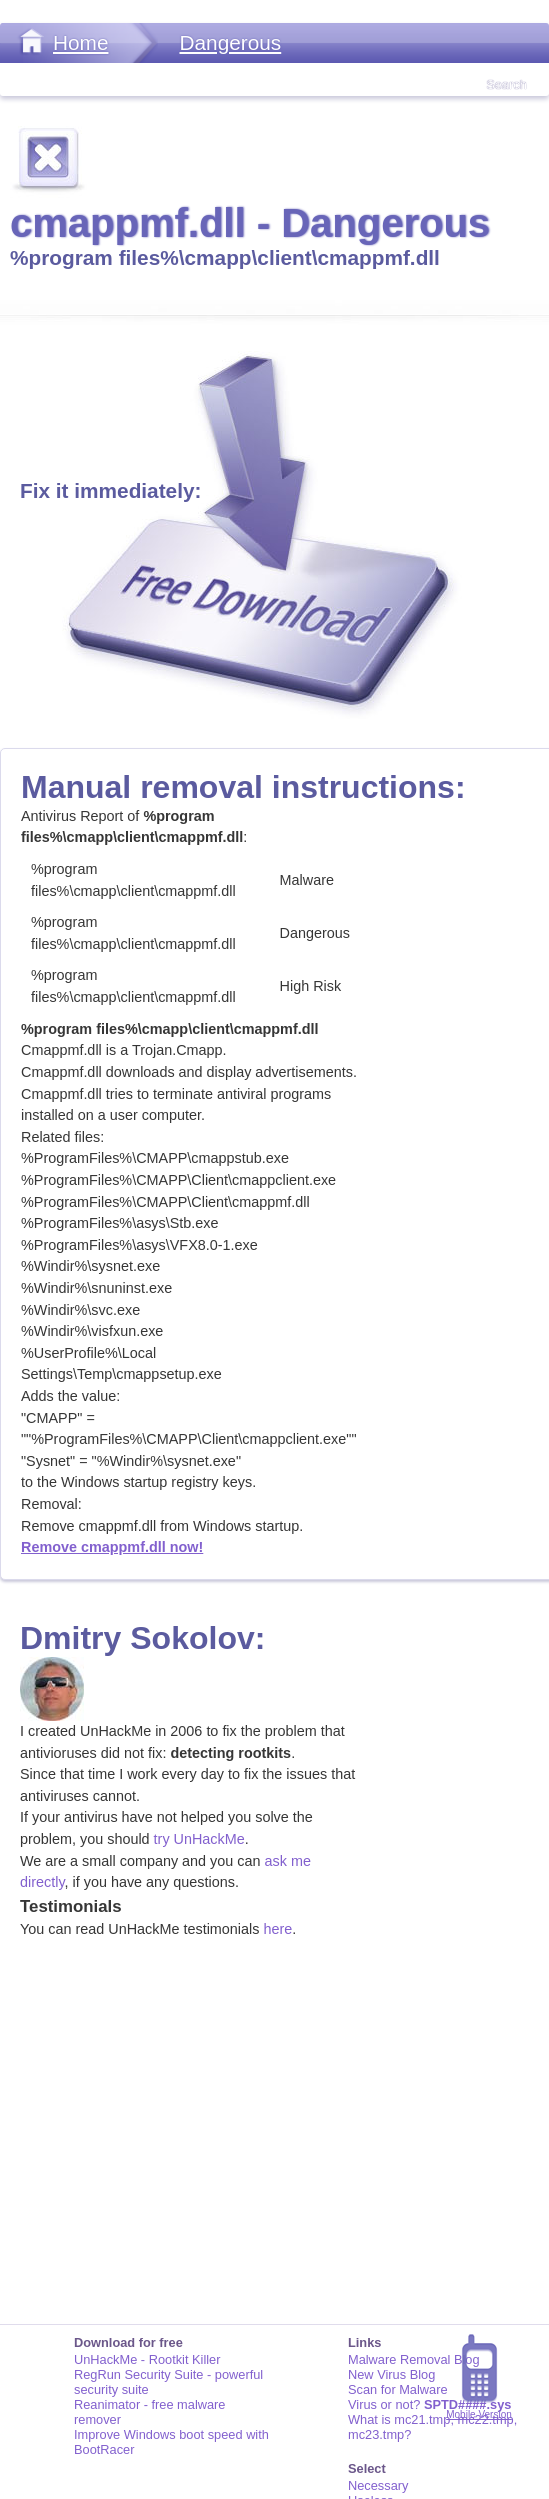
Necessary (378, 2485)
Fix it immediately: (110, 490)
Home (80, 42)
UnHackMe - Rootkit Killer (147, 2359)
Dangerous (230, 42)
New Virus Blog (391, 2374)
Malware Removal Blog (414, 2359)
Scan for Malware (398, 2389)
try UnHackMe (199, 1839)
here (277, 1929)
